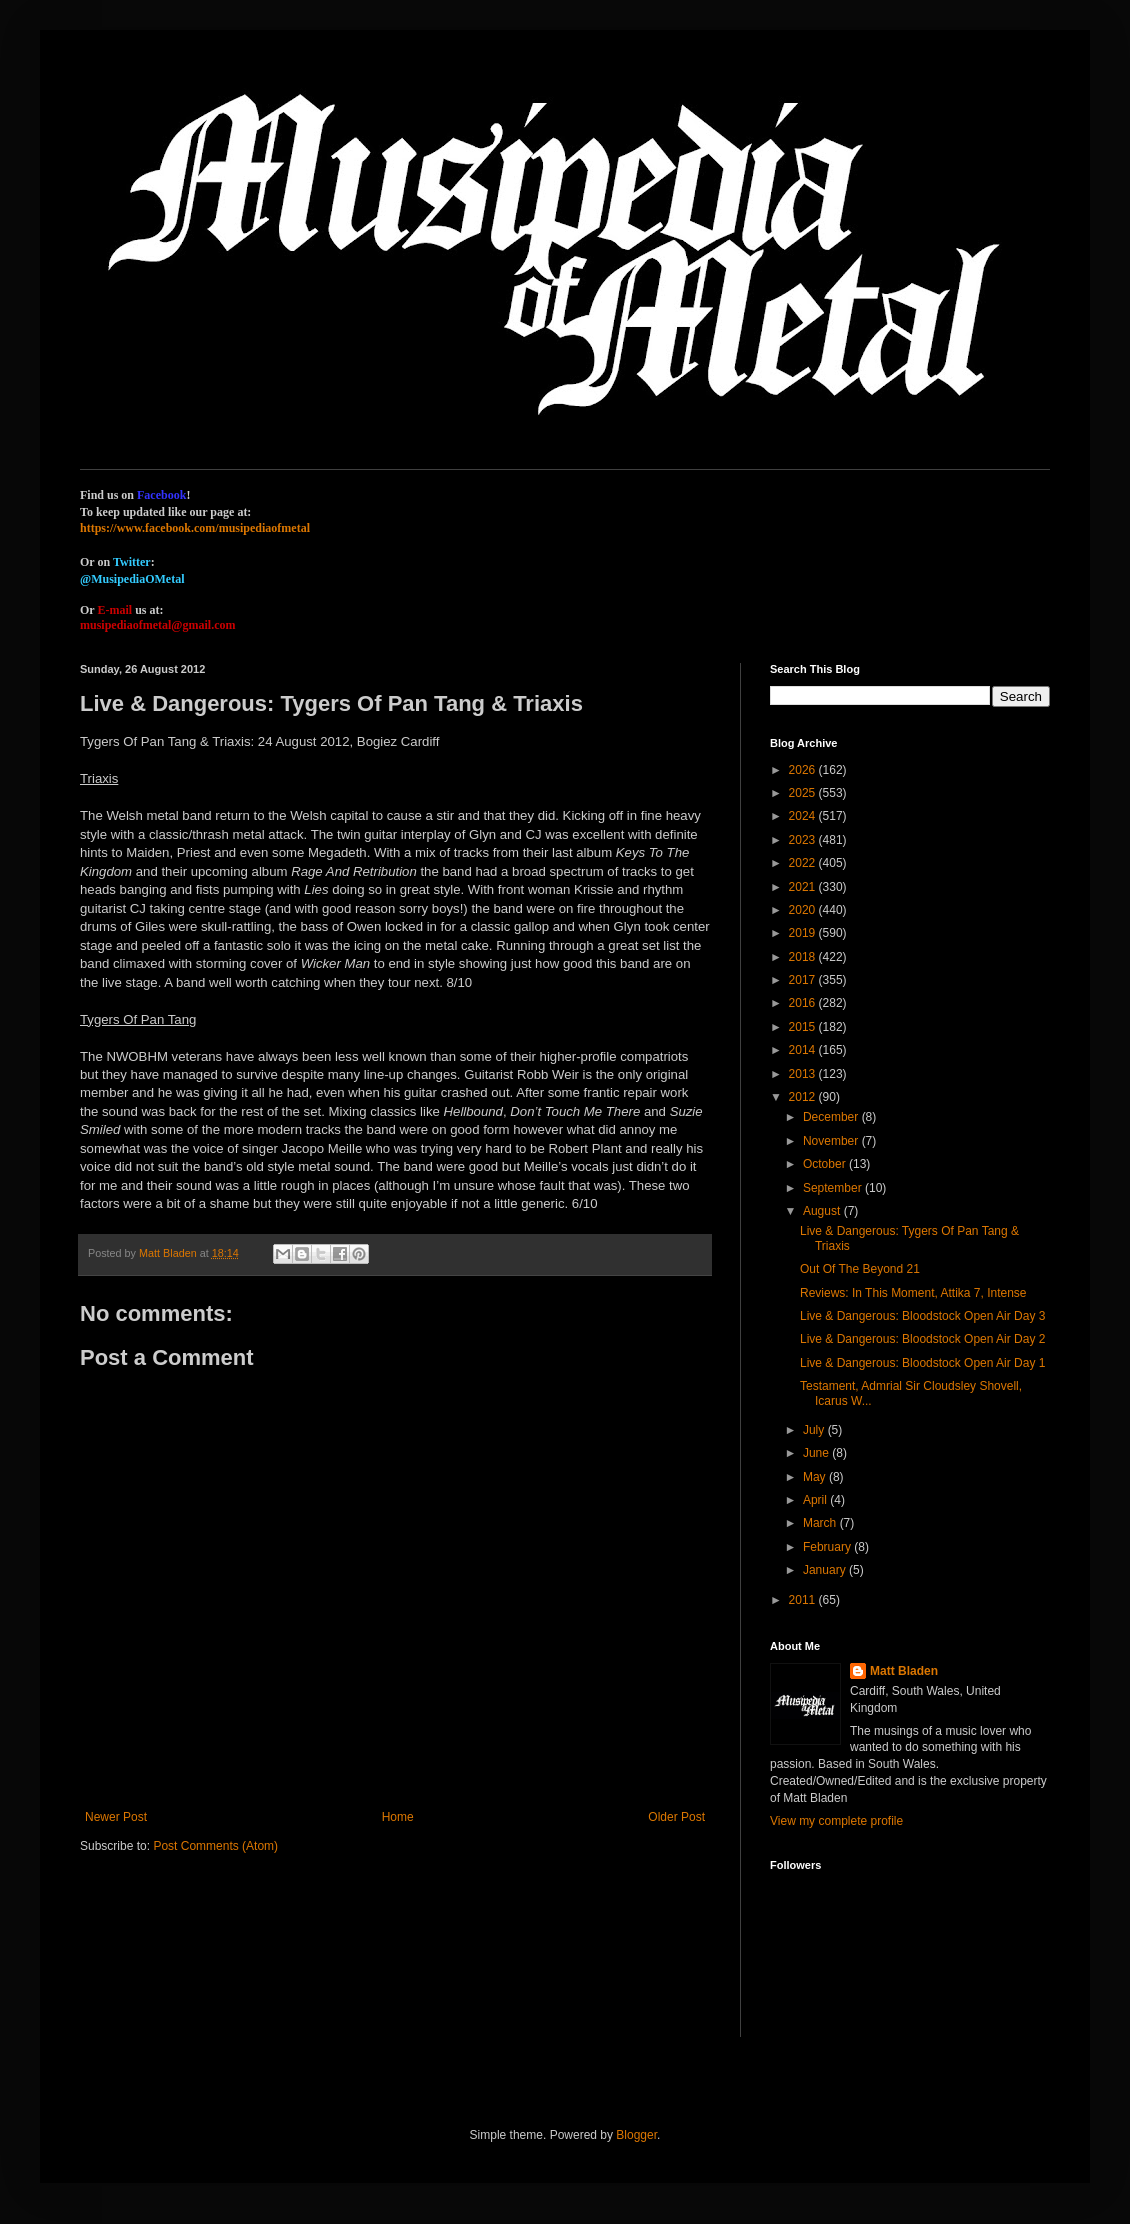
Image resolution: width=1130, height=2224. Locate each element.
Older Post (676, 1817)
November (832, 1141)
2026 (804, 770)
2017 (804, 980)
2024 (804, 816)
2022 (804, 863)
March (821, 1523)
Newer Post (116, 1817)
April (816, 1500)
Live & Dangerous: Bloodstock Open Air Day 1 (922, 1363)
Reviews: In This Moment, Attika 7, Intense (913, 1293)
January (826, 1570)
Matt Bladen (904, 1671)
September (834, 1188)
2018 (804, 957)
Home (398, 1817)
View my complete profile (836, 1821)
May (816, 1477)
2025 (804, 793)
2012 (804, 1097)
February (828, 1547)
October (826, 1164)
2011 (804, 1600)
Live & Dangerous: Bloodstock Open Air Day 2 (922, 1339)
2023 (804, 840)
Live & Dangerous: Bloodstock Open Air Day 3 (922, 1316)
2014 (804, 1050)
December (832, 1117)
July (815, 1430)
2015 (804, 1027)
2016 (804, 1003)
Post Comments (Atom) (215, 1846)
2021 (804, 887)
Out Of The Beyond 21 (860, 1269)
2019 (804, 933)
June (817, 1453)
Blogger (636, 2135)
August (823, 1211)
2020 (804, 910)
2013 (804, 1074)
